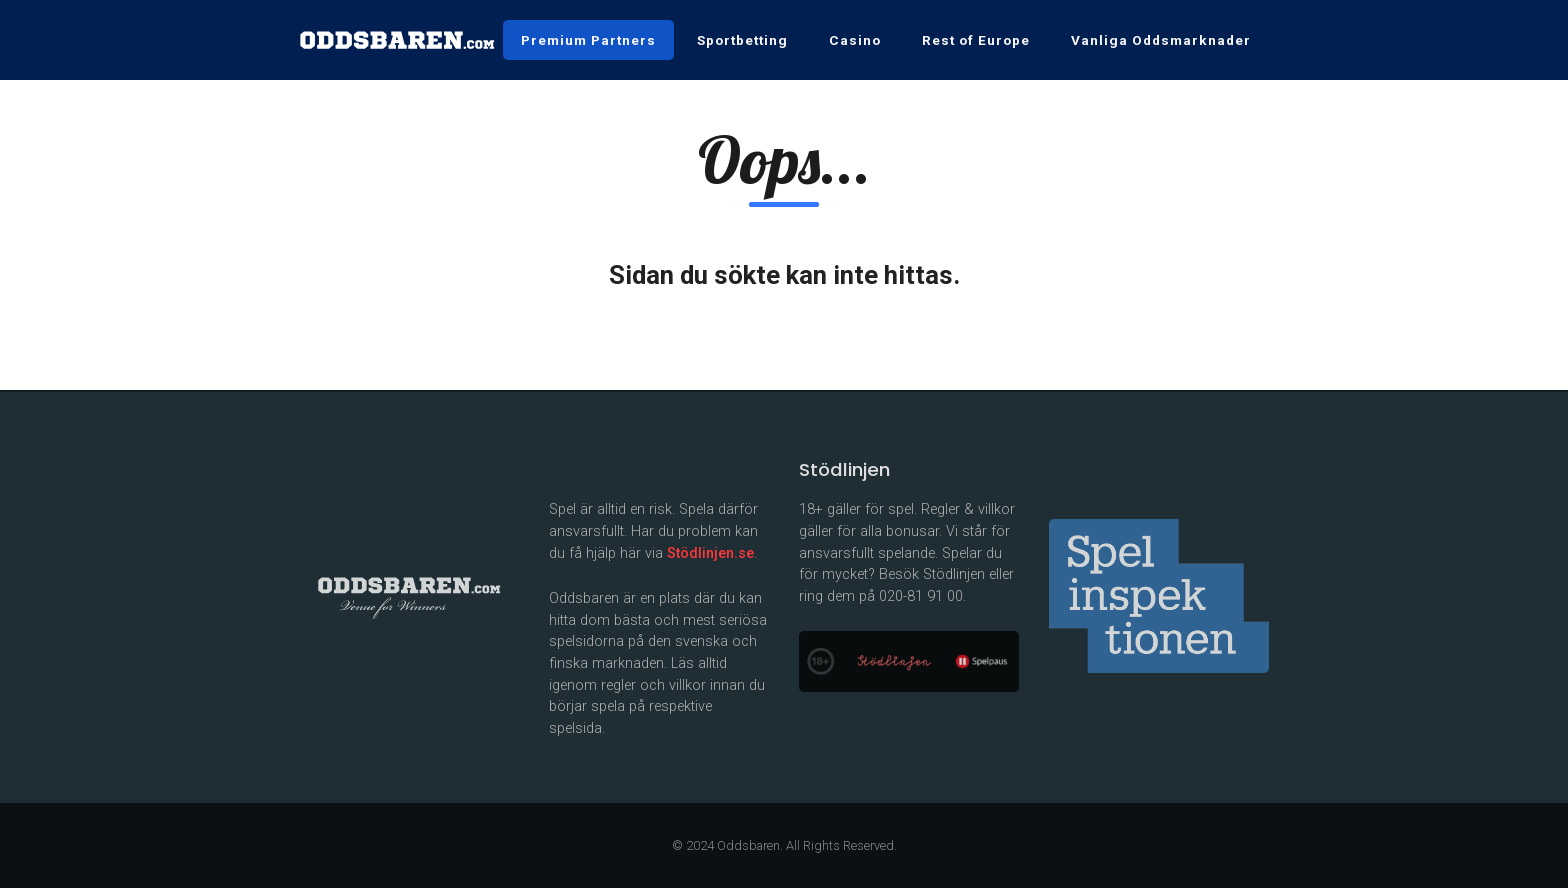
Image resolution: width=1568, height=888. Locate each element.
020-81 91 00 (921, 596)
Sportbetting (742, 40)
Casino (855, 40)
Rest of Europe (976, 40)
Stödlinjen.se (710, 553)
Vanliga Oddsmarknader (1161, 40)
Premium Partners (588, 40)
